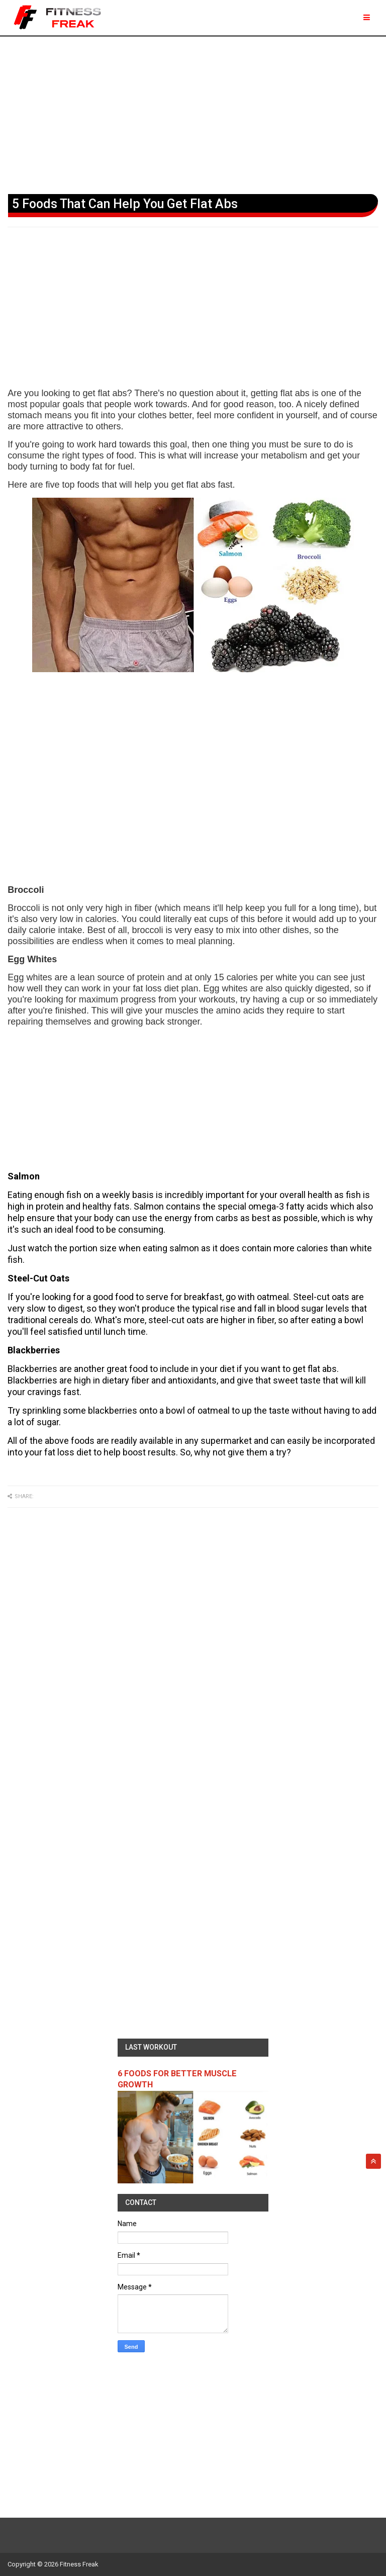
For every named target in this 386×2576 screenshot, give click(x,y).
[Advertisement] (193, 113)
